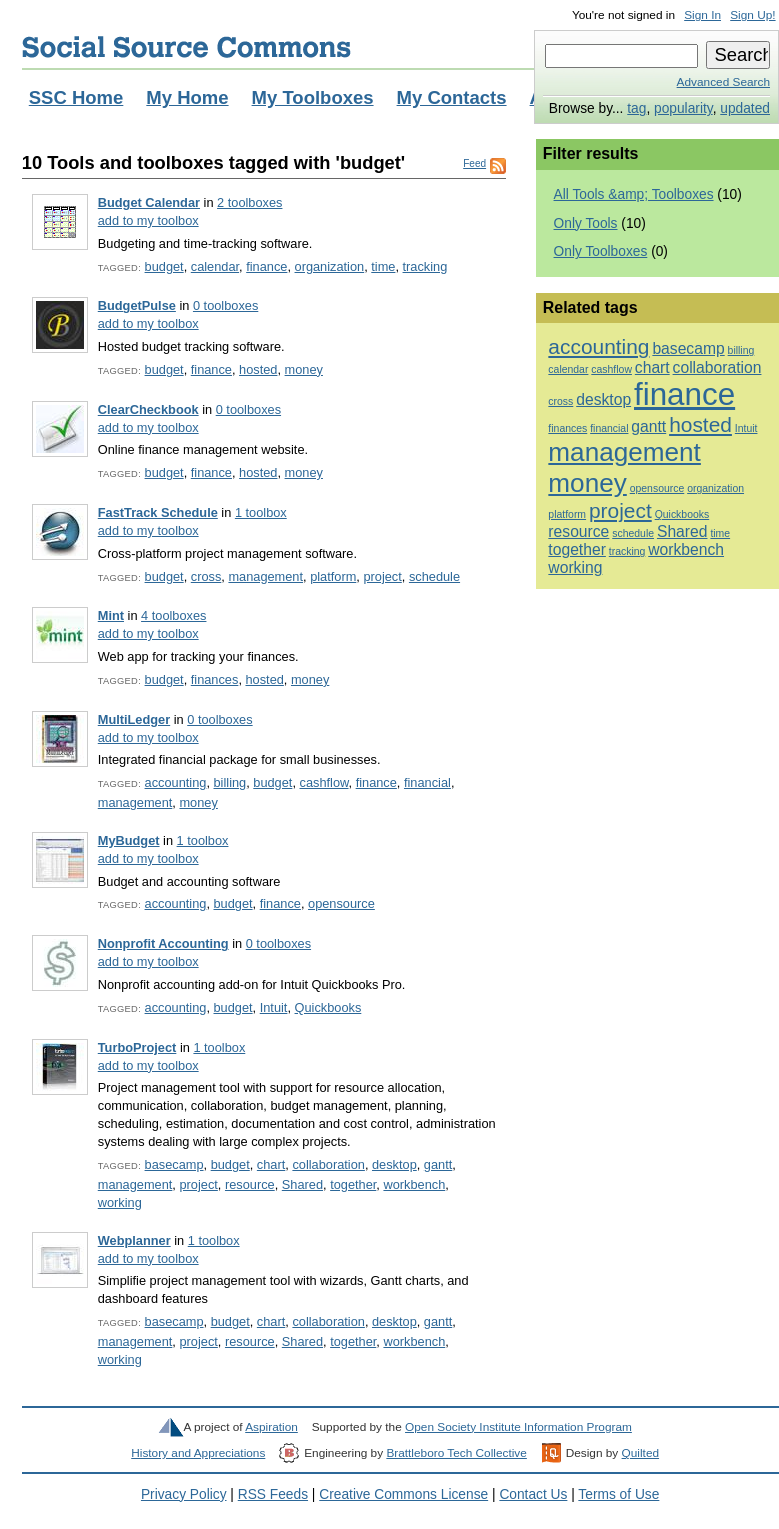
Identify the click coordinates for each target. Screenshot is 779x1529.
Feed (474, 163)
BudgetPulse (137, 305)
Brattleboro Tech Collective (456, 1453)
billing (230, 782)
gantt (438, 1164)
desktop (394, 1164)
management (265, 576)
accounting (176, 782)
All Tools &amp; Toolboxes (634, 194)
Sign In (702, 15)
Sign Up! (752, 15)
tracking (425, 266)
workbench (414, 1184)
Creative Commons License (403, 1494)
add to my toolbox (148, 220)
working (120, 1202)
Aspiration (271, 1427)
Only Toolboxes (601, 251)
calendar (215, 266)
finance (266, 266)
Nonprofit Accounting (163, 943)
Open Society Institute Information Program (518, 1427)
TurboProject (137, 1047)
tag (636, 108)
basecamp (174, 1164)
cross (206, 576)
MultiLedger (134, 719)
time (383, 266)
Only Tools (586, 223)
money (304, 369)
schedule (434, 576)
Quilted (640, 1453)
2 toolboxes (249, 202)
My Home (187, 97)
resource (250, 1184)
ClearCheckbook (148, 409)
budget (164, 266)
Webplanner (134, 1240)
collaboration (328, 1164)
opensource (341, 903)
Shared (302, 1184)
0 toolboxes (225, 305)
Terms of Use (618, 1494)
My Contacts (452, 97)
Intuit (274, 1007)
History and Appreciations (198, 1453)
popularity (683, 108)
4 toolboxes (173, 615)
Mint (111, 615)
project (382, 576)
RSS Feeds (273, 1494)
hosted (258, 369)
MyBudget (129, 840)
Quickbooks (328, 1007)
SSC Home (76, 97)
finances (215, 679)
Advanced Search (723, 82)
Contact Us (533, 1494)
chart (271, 1164)
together (353, 1184)
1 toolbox (261, 512)
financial (427, 782)
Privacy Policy (184, 1494)
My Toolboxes (313, 97)
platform (333, 576)
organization (330, 266)
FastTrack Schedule (158, 512)
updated (745, 108)
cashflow (324, 782)
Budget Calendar (149, 202)
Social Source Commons (186, 47)
